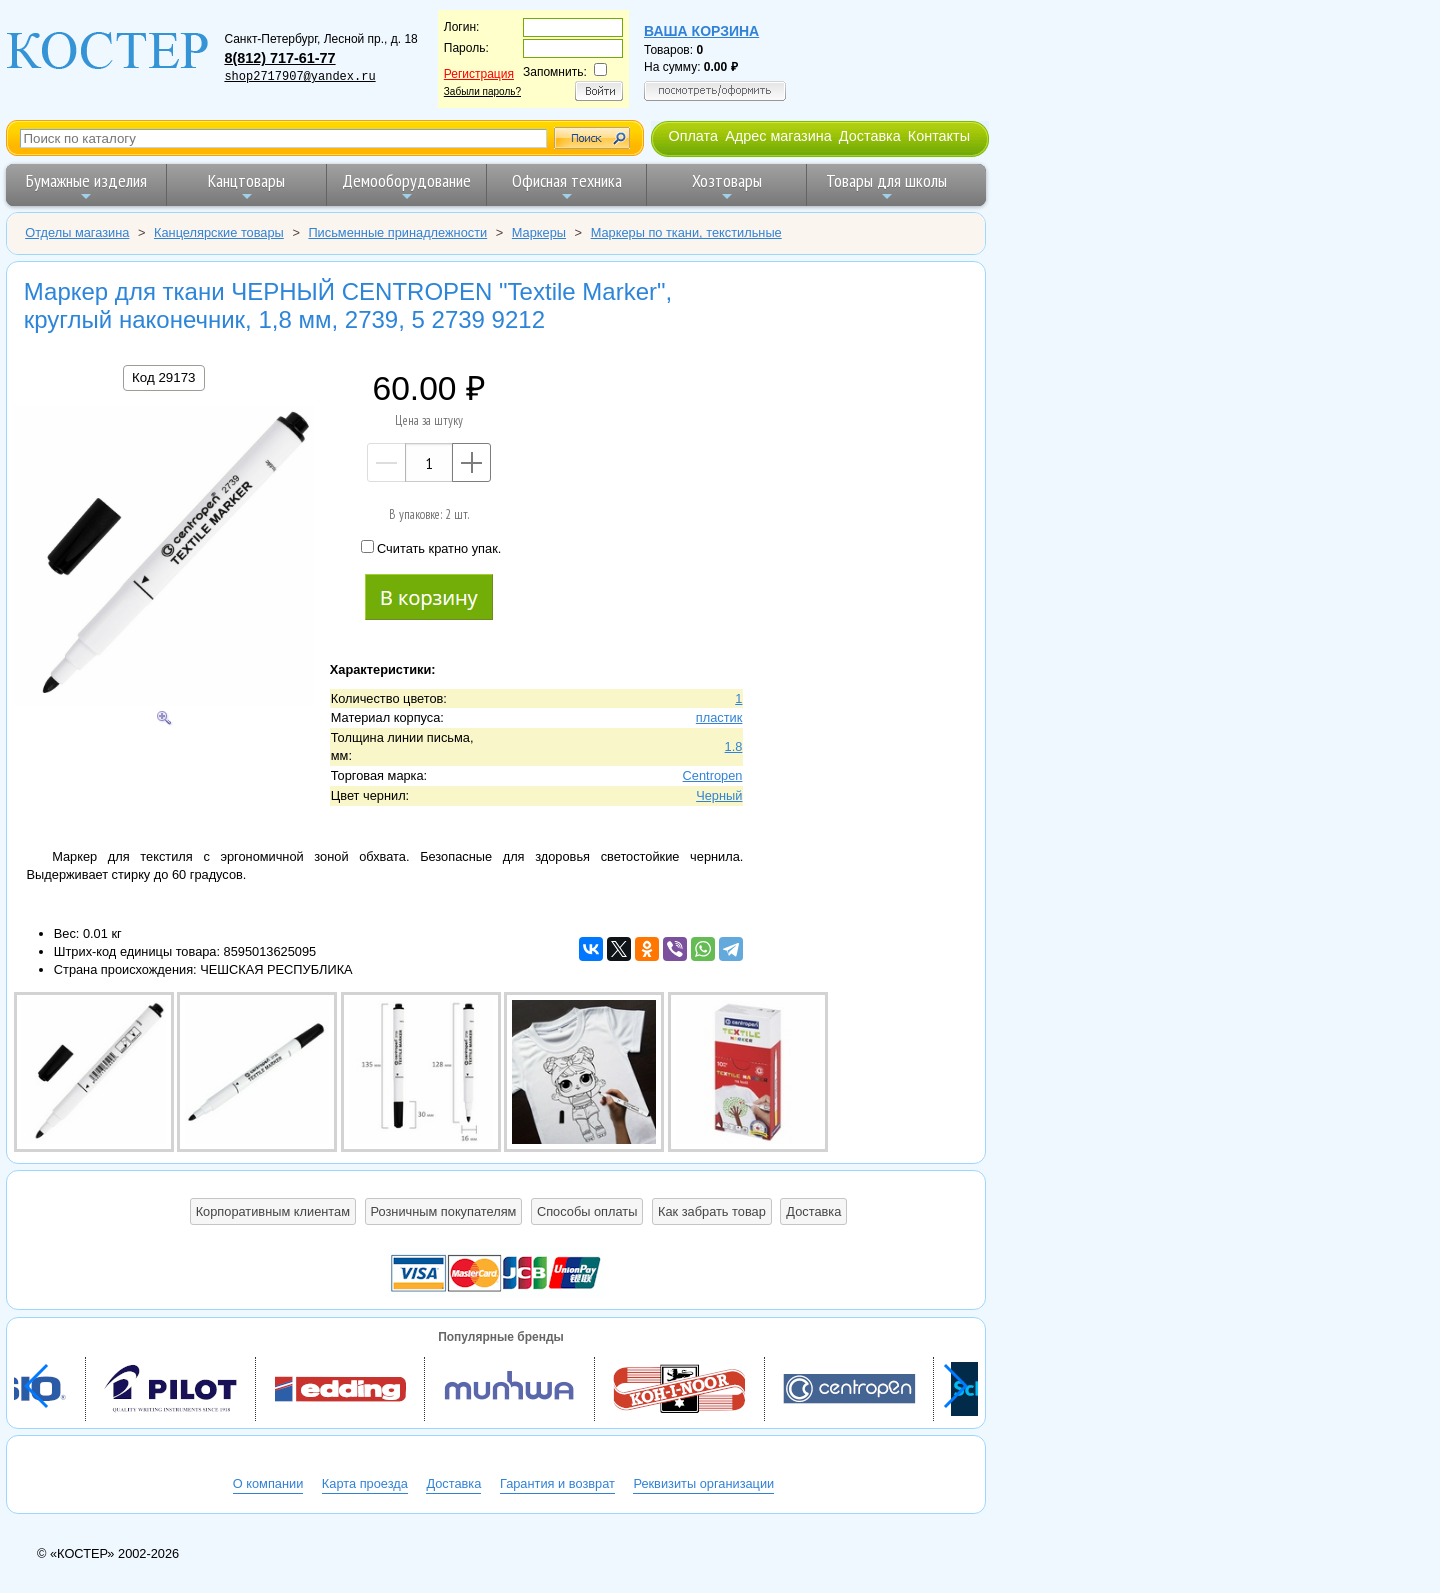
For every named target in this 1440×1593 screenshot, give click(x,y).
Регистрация (479, 74)
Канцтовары (246, 186)
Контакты (939, 136)
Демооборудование (406, 186)
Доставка (870, 136)
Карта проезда (365, 1483)
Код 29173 (163, 377)
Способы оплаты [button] (587, 1211)
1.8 (734, 746)
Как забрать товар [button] (712, 1211)
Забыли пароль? (482, 91)
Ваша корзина (701, 31)
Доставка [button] (813, 1211)
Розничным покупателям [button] (444, 1211)
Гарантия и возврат (557, 1483)
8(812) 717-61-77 (279, 58)
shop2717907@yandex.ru (299, 77)
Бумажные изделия (86, 186)
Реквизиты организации (703, 1483)
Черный (719, 795)
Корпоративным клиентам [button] (273, 1211)
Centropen (713, 775)
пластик (719, 717)
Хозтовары (727, 186)
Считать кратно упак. (431, 548)
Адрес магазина (778, 136)
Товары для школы (886, 186)
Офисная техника (567, 186)
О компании (268, 1483)
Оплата (693, 136)
